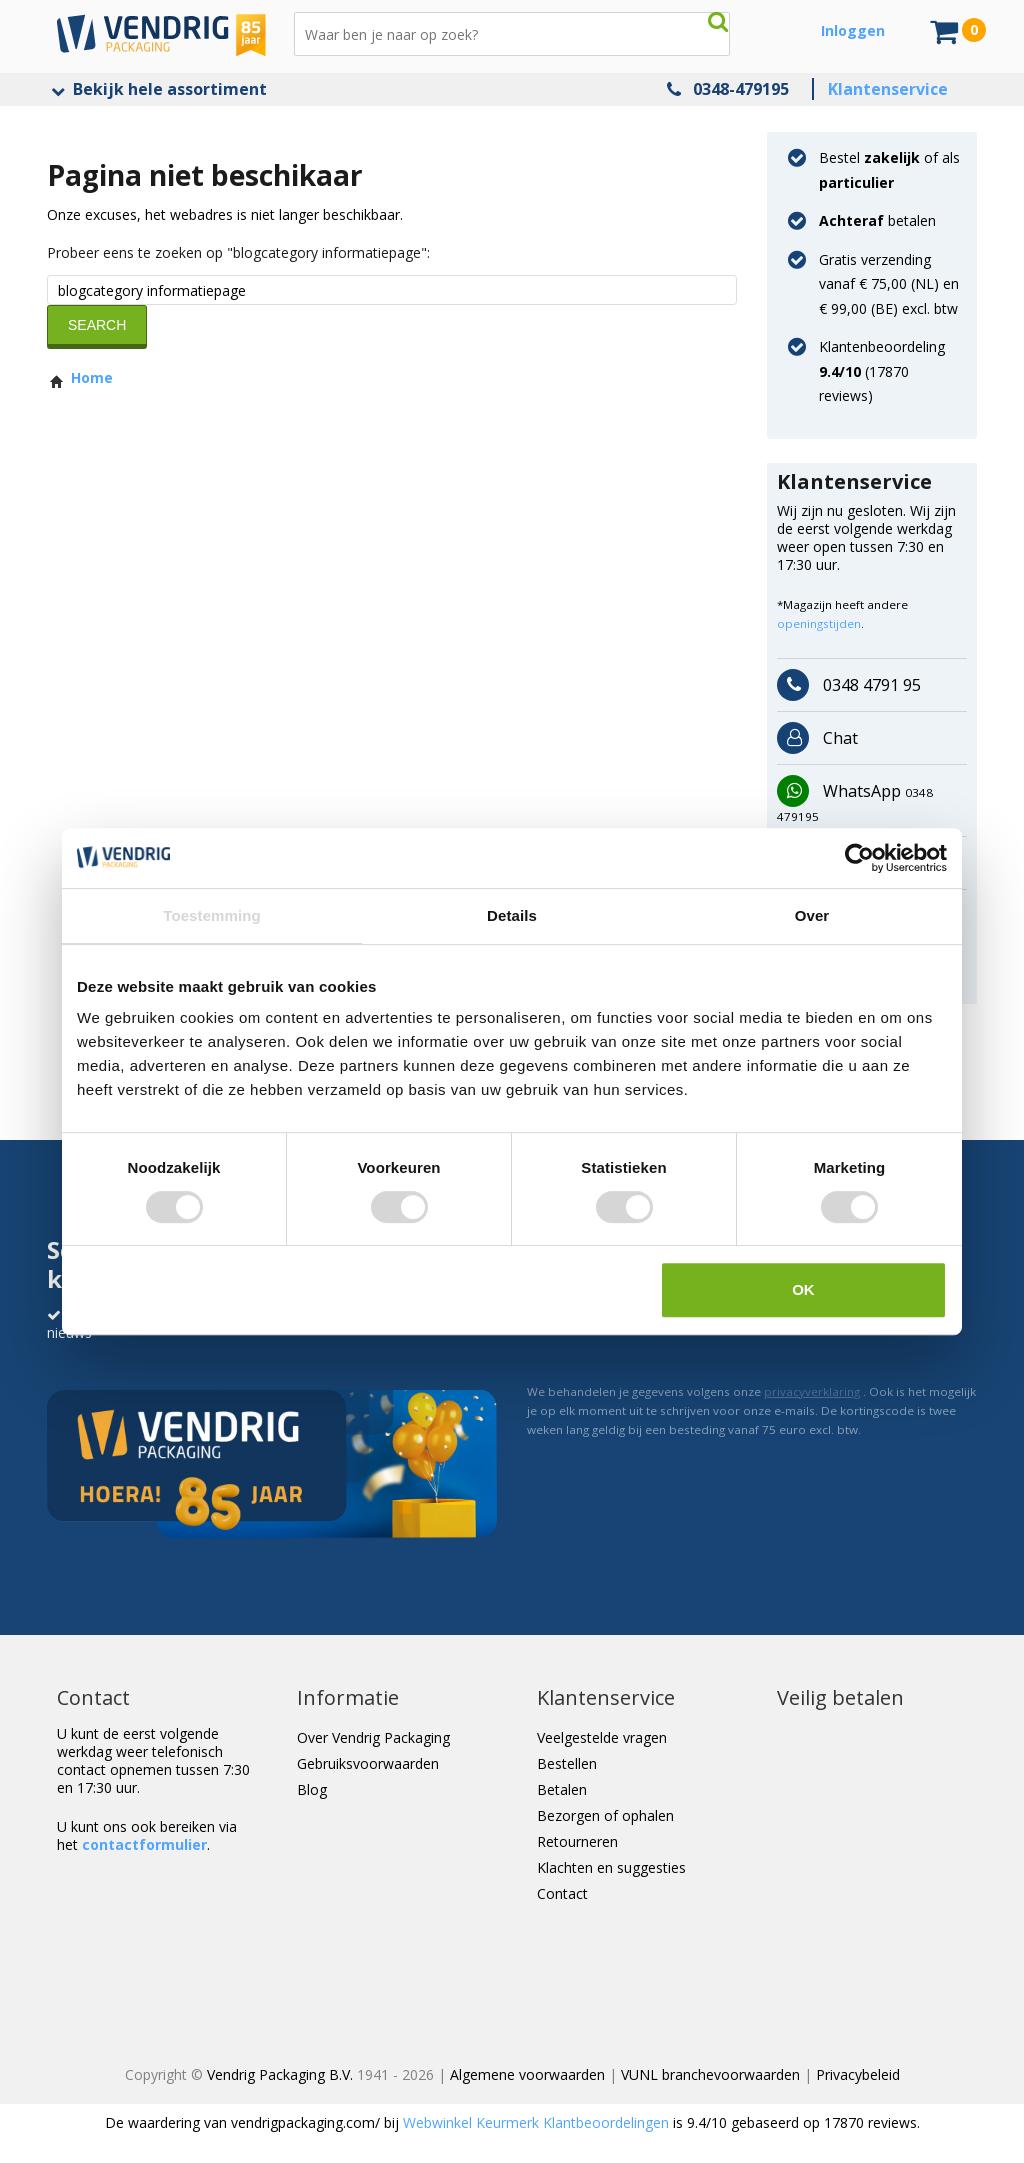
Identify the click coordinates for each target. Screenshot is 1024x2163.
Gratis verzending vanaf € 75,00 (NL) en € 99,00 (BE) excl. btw (889, 284)
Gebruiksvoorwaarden (368, 1763)
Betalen (562, 1789)
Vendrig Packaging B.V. (280, 2074)
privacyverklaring (812, 1391)
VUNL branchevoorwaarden (710, 2074)
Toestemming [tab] (212, 915)
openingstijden (819, 623)
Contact (562, 1893)
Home (80, 377)
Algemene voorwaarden (527, 2074)
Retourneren (577, 1841)
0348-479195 (741, 89)
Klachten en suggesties (611, 1867)
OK (803, 1289)
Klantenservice (888, 89)
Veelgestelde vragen (602, 1737)
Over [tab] (812, 915)
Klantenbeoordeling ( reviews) (882, 371)
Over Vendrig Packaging (373, 1737)
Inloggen (853, 30)
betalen (877, 220)
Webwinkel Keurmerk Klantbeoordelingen (536, 2122)
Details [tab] (512, 915)
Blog (312, 1789)
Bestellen (567, 1763)
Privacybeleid (858, 2074)
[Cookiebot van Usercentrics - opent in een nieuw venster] (859, 858)
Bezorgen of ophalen (605, 1815)
